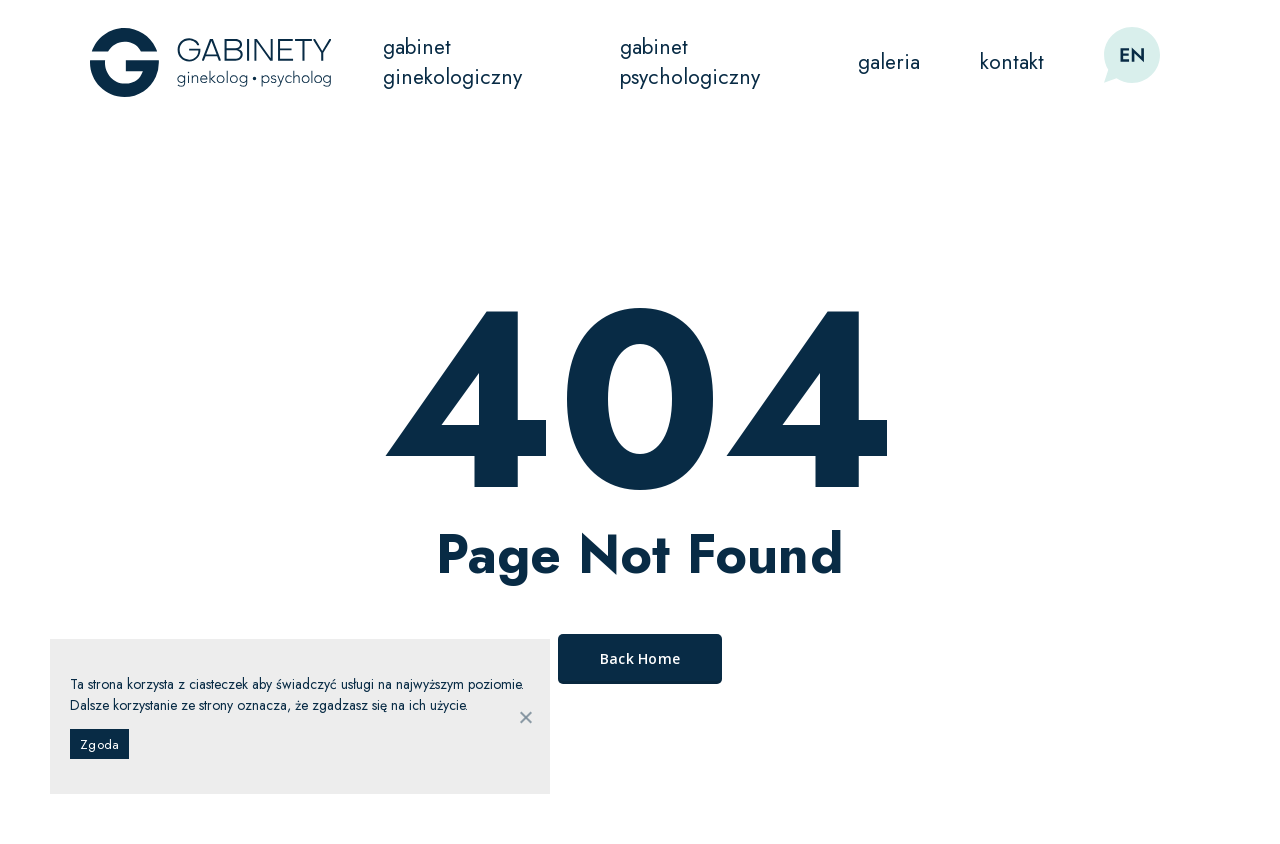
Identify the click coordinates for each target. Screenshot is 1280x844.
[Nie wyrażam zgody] (525, 717)
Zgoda (99, 744)
